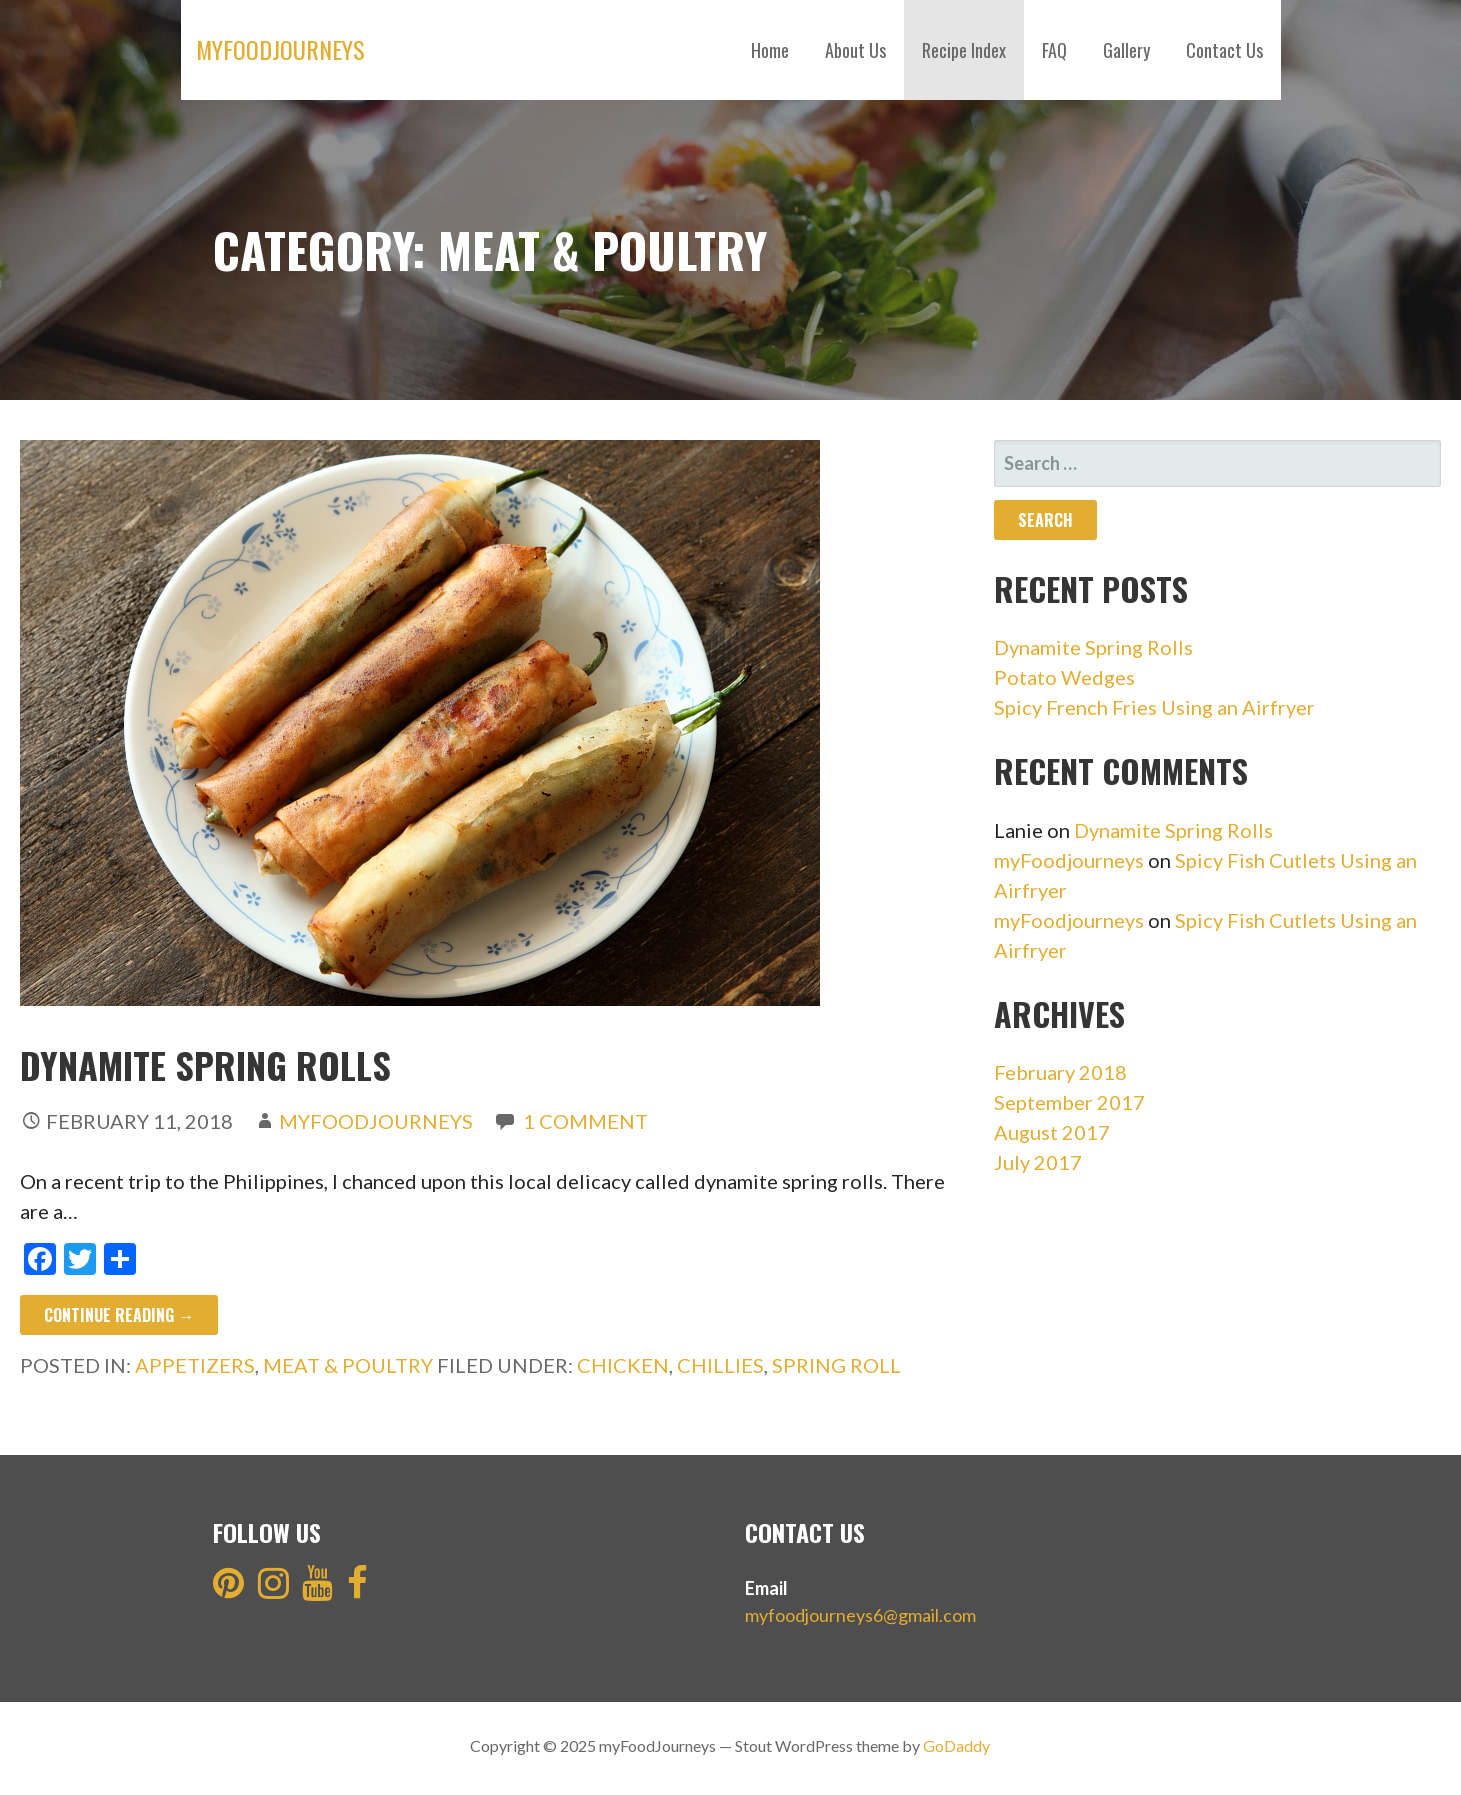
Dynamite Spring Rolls (205, 1064)
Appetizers (195, 1365)
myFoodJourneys (280, 49)
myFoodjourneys (1069, 860)
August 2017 (1052, 1132)
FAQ (1054, 50)
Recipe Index (964, 50)
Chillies (720, 1365)
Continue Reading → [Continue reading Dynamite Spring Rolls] (119, 1315)
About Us (855, 50)
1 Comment (585, 1121)
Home (770, 50)
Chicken (623, 1365)
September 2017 (1069, 1102)
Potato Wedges (1064, 677)
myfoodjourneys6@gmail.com (860, 1615)
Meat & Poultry (348, 1365)
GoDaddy (956, 1745)
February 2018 (1060, 1072)
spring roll (836, 1365)
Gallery (1126, 50)
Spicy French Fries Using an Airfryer (1154, 707)
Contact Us (1224, 50)
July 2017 (1038, 1162)
